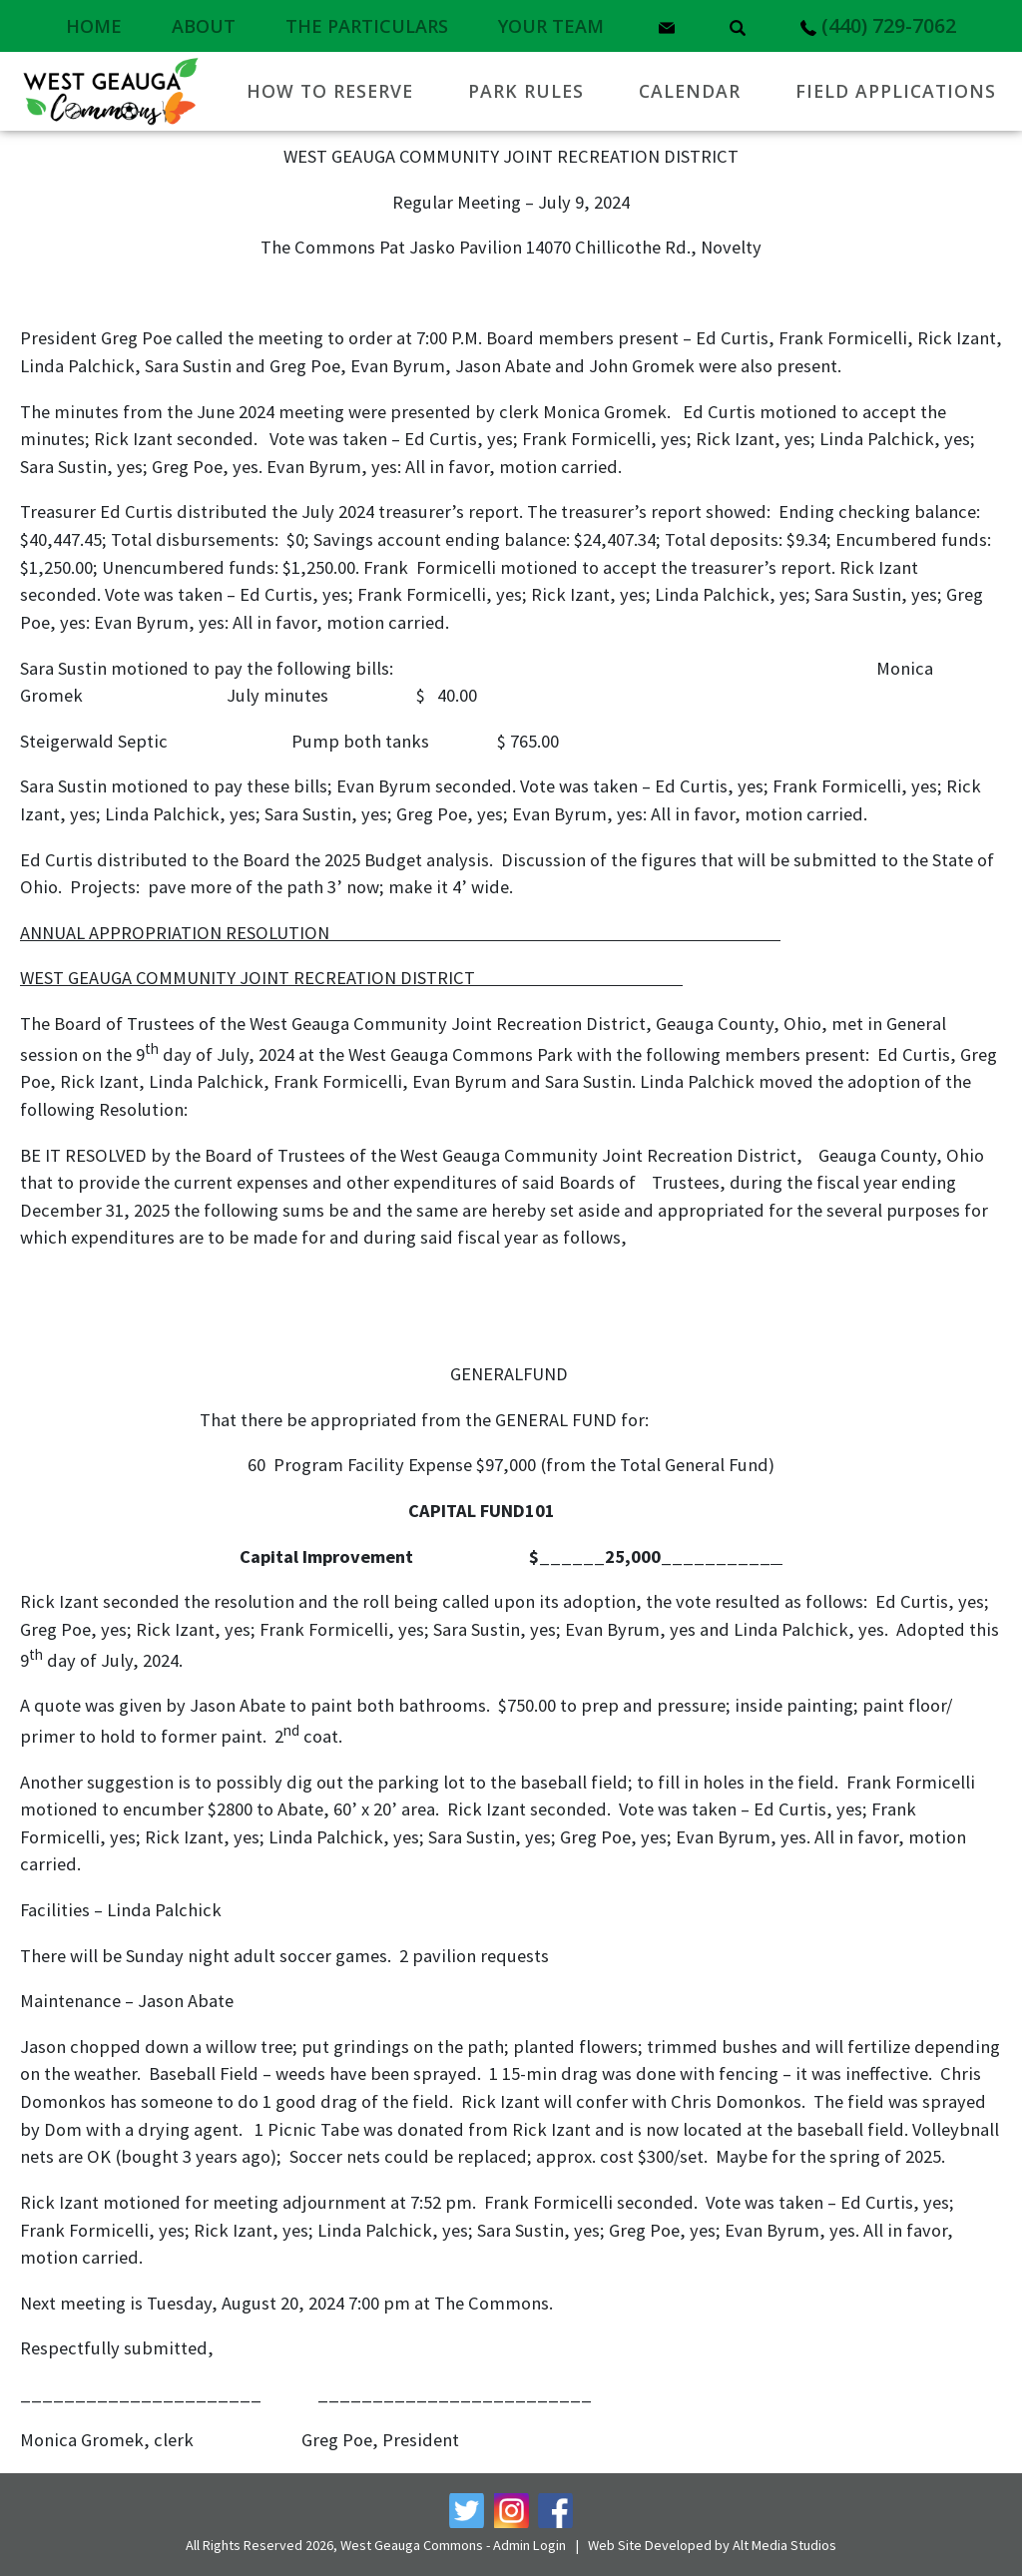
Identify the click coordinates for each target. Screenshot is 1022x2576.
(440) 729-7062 (878, 25)
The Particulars (366, 26)
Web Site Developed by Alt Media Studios (712, 2545)
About (204, 26)
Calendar (690, 91)
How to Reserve (330, 91)
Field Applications (895, 91)
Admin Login (529, 2545)
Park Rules (526, 91)
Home (94, 26)
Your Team (551, 26)
